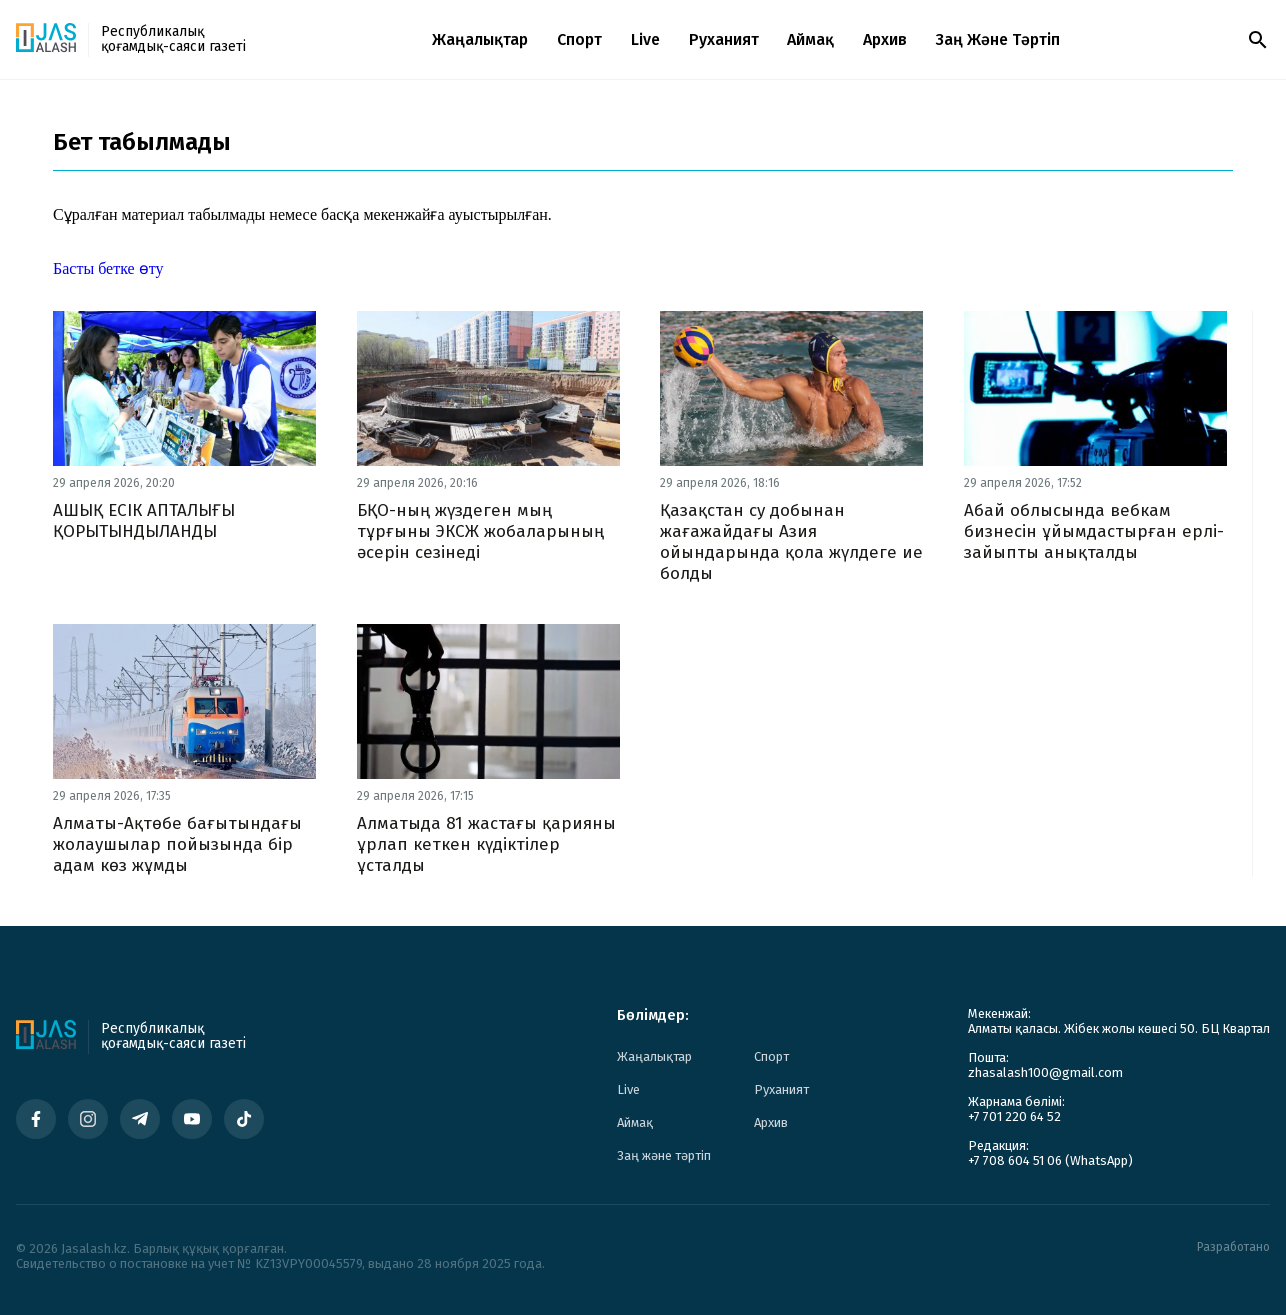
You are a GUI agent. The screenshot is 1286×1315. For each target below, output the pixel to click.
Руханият (724, 39)
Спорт (579, 39)
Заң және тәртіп (998, 39)
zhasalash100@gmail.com (1045, 1072)
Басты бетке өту (108, 268)
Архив (885, 39)
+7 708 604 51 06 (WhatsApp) (1050, 1160)
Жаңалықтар (480, 39)
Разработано (1233, 1247)
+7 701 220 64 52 (1014, 1116)
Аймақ (810, 39)
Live (645, 39)
